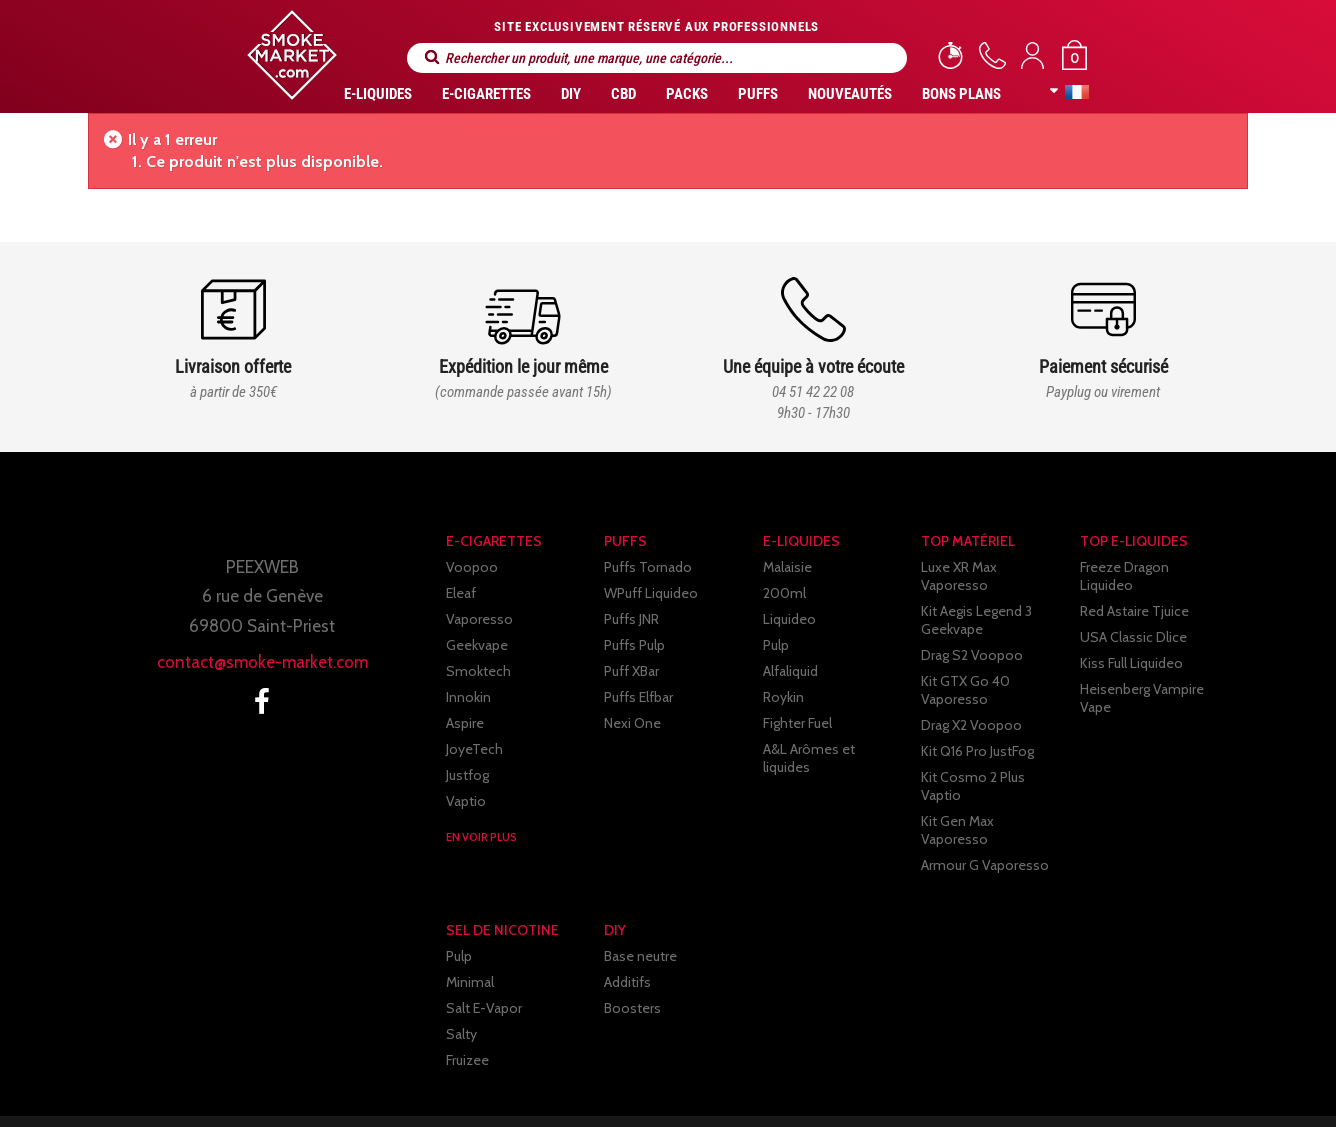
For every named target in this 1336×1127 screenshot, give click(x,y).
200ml (784, 593)
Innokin (468, 697)
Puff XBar (631, 671)
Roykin (783, 697)
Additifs (627, 937)
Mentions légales (366, 1095)
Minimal (470, 937)
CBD (623, 94)
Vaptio (466, 801)
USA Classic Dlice (1133, 619)
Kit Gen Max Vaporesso (992, 785)
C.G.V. (481, 1095)
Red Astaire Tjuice (1134, 593)
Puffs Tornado (648, 567)
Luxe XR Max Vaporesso (994, 567)
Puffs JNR (631, 619)
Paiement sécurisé (702, 1095)
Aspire (465, 723)
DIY (571, 94)
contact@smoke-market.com (262, 662)
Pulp (776, 645)
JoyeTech (474, 749)
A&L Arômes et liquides (834, 749)
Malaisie (787, 567)
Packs (687, 94)
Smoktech (478, 671)
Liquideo (789, 619)
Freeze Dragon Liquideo (1152, 567)
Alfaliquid (790, 671)
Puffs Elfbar (638, 697)
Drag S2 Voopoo (972, 637)
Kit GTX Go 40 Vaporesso (965, 672)
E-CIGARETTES (486, 94)
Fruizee (467, 1015)
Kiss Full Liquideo (1131, 645)
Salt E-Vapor (484, 963)
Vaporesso (479, 619)
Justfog (467, 775)
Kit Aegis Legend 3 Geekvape (976, 602)
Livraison (571, 1095)
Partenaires (841, 1095)
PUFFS (758, 94)
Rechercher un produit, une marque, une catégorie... (432, 57)
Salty (461, 989)
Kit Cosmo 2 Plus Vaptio (994, 759)
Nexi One (632, 723)
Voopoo (472, 567)
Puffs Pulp (634, 645)
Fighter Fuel (797, 723)
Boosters (632, 963)
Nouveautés (850, 94)
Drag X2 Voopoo (971, 707)
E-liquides (378, 94)
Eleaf (461, 593)
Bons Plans (961, 94)
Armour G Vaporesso (985, 811)
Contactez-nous (973, 1095)
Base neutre (640, 911)
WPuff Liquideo (651, 593)
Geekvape (477, 645)
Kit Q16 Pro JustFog (977, 733)
